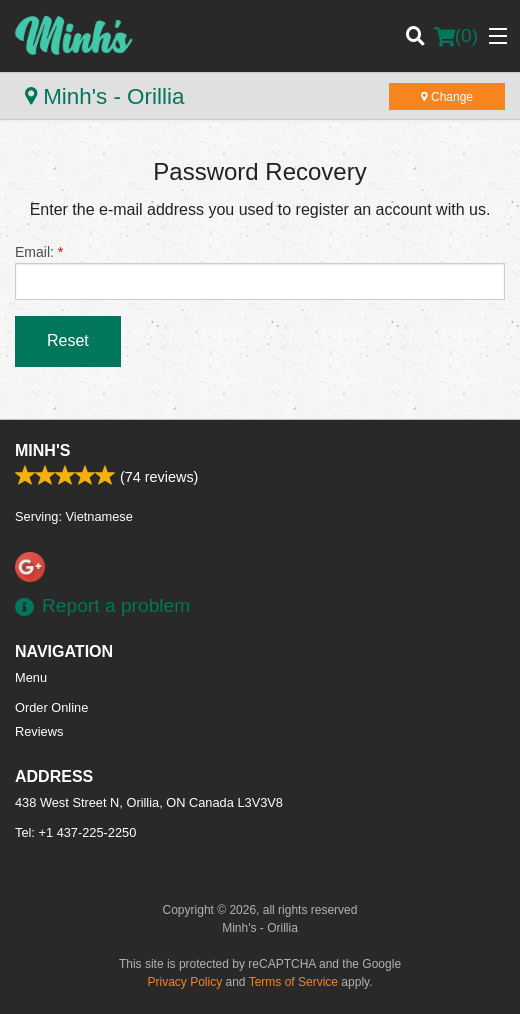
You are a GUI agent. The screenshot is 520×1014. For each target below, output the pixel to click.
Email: (260, 272)
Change (447, 97)
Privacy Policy (185, 982)
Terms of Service (293, 982)
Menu (31, 677)
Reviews (39, 731)
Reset (68, 340)
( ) (456, 36)
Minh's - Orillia (104, 96)
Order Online (51, 707)
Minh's (42, 450)
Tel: (75, 832)
